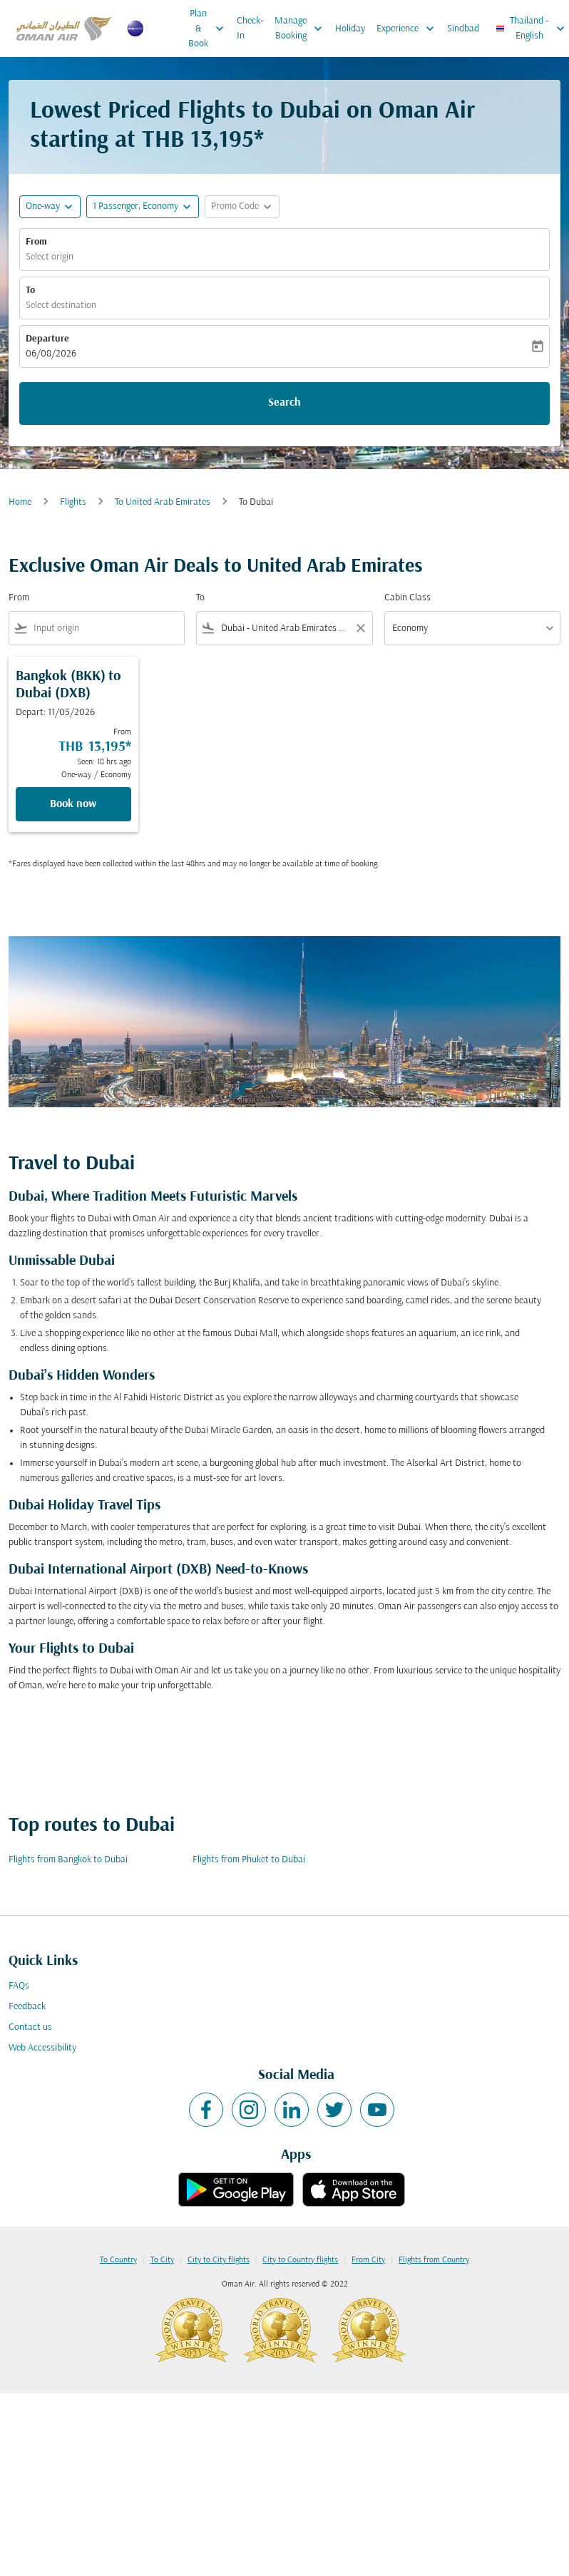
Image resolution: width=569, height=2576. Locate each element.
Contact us (30, 2027)
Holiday (350, 29)
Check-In (250, 28)
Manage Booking (302, 28)
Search (284, 403)
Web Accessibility (42, 2048)
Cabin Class (407, 597)
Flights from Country (434, 2260)
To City (162, 2260)
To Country (118, 2260)
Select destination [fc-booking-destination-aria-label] (61, 305)
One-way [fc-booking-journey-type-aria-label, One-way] (43, 206)
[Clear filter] (360, 628)
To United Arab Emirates (162, 502)
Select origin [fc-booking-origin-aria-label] (49, 257)
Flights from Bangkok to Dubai (68, 1859)
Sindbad (463, 29)
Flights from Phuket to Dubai (249, 1859)
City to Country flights (300, 2260)
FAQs (19, 1986)
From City (368, 2260)
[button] (142, 206)
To (30, 290)
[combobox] (106, 628)
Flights (73, 502)
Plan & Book (209, 28)
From (36, 242)
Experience (408, 28)
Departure (47, 339)
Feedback (27, 2006)
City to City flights (219, 2260)
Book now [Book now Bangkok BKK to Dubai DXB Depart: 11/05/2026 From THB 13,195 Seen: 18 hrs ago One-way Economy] (73, 804)
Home (20, 502)
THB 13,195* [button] (203, 140)
